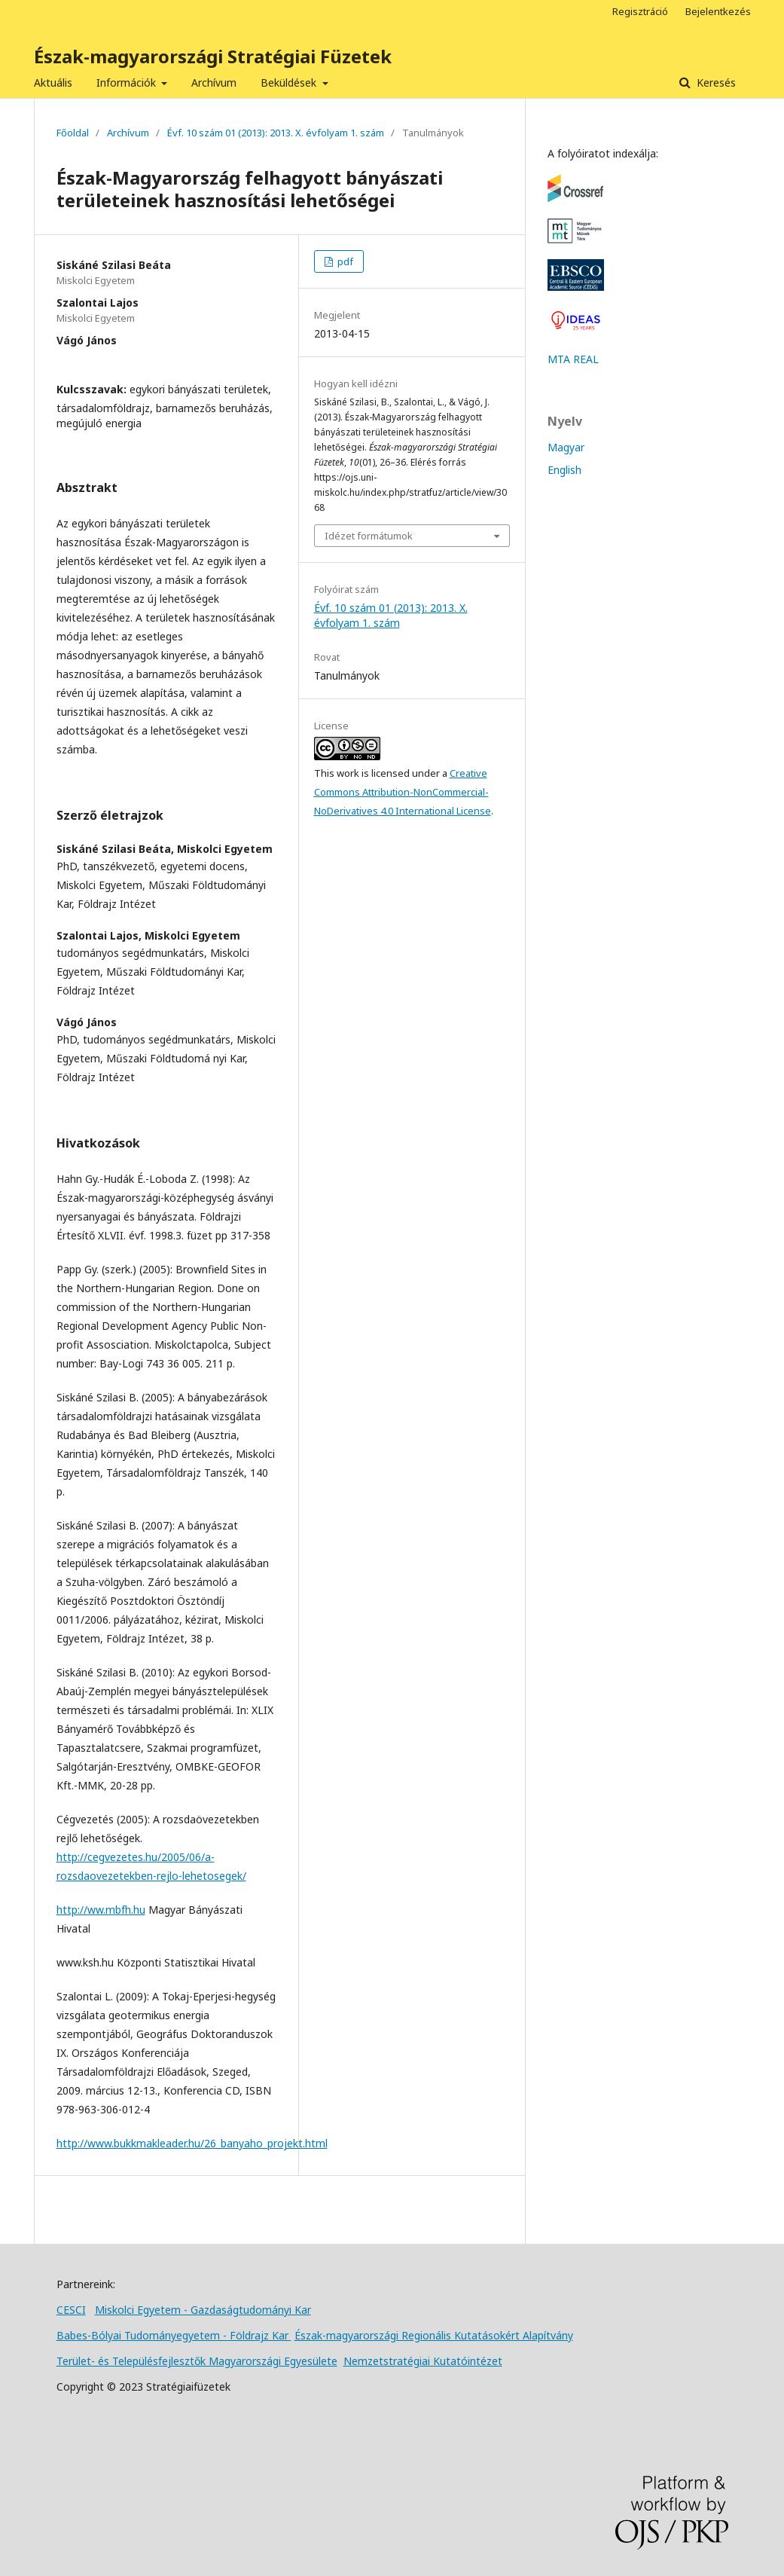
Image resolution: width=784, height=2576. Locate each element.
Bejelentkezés (718, 11)
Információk (127, 82)
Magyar (566, 447)
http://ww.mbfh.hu (100, 1909)
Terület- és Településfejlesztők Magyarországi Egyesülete (196, 2361)
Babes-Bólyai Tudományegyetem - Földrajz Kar (173, 2335)
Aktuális (53, 82)
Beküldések (290, 82)
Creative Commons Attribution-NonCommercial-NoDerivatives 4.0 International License (402, 791)
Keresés (715, 82)
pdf (344, 261)
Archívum (213, 82)
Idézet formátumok (369, 535)
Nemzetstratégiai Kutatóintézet (422, 2361)
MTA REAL (573, 359)
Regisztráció (640, 11)
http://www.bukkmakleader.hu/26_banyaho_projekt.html (192, 2143)
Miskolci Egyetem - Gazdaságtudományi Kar (203, 2310)
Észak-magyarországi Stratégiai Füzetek (213, 56)
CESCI (71, 2310)
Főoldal (72, 132)
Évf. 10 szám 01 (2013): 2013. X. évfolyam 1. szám (275, 132)
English (564, 470)
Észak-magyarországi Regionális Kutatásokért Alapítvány (433, 2335)
